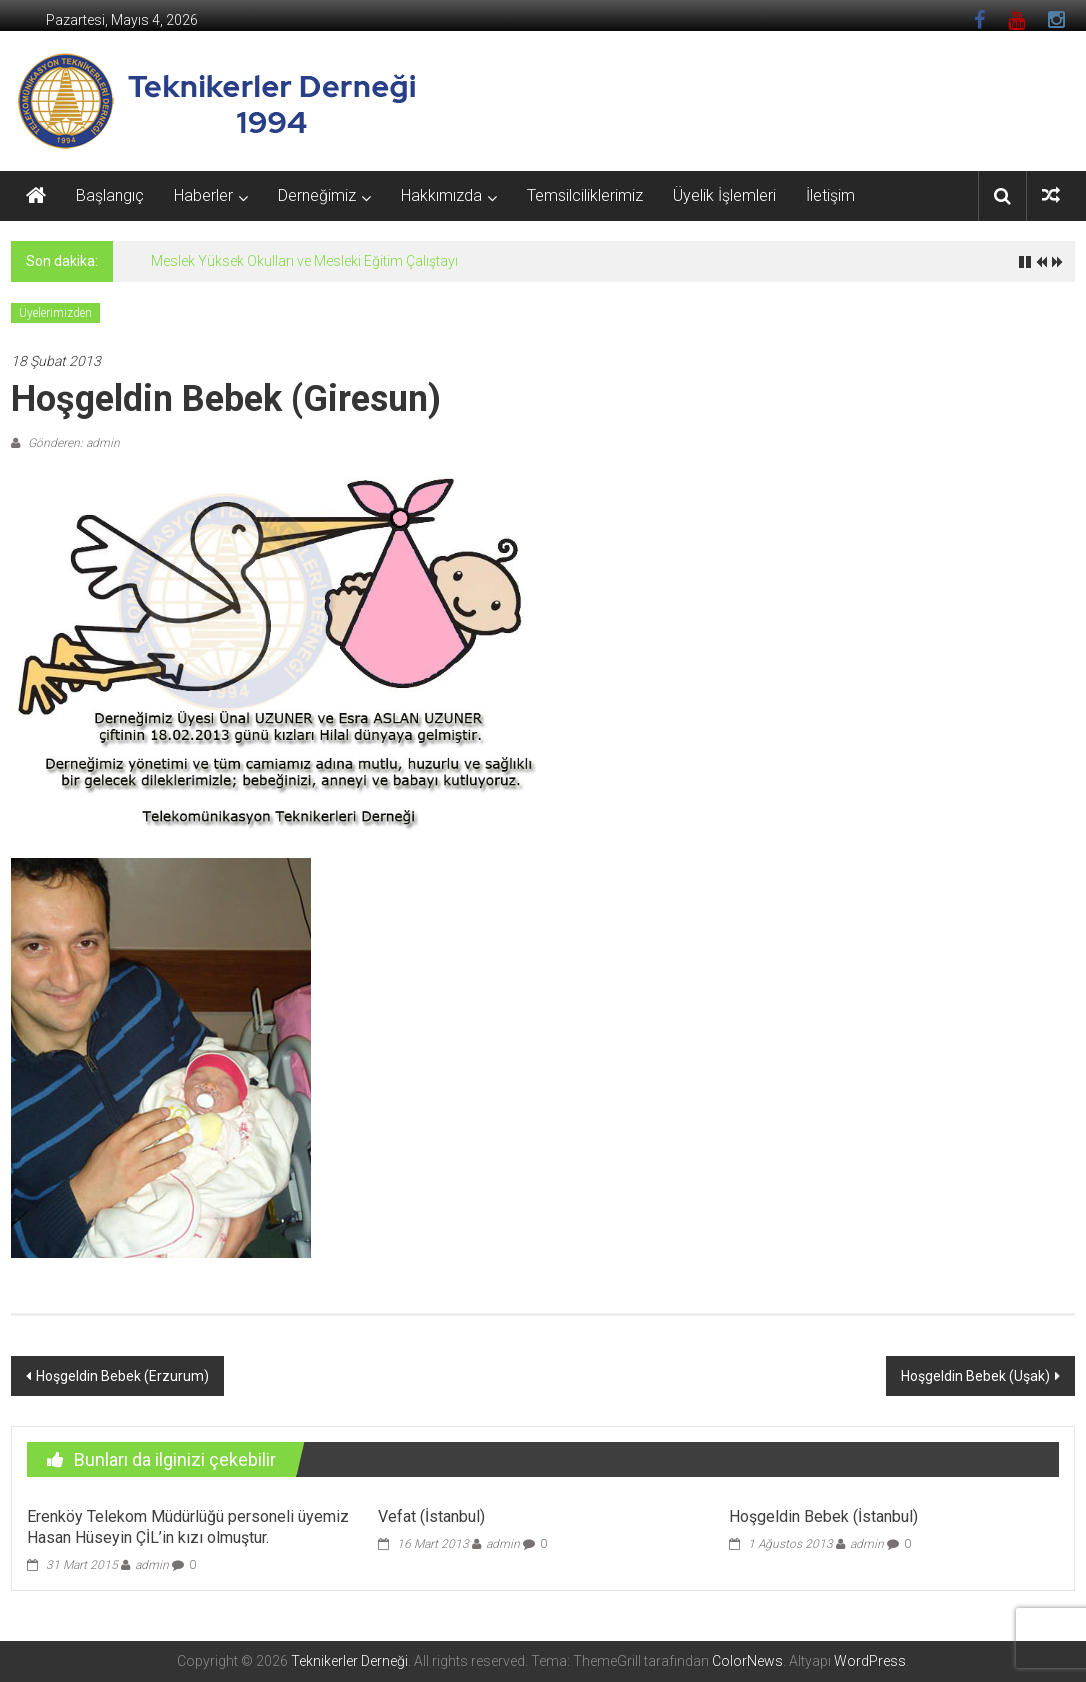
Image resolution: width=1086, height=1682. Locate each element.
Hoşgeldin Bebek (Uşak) (975, 1376)
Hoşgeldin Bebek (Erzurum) (122, 1376)
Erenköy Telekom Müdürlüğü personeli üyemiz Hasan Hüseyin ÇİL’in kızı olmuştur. (188, 1527)
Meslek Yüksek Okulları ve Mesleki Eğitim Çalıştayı (304, 261)
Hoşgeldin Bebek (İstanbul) (823, 1516)
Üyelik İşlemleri (724, 195)
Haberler (203, 195)
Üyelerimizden (55, 313)
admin (152, 1565)
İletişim (830, 195)
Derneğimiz (317, 195)
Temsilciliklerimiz (585, 195)
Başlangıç (110, 195)
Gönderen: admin (72, 443)
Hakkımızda (441, 195)
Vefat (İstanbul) (431, 1516)
